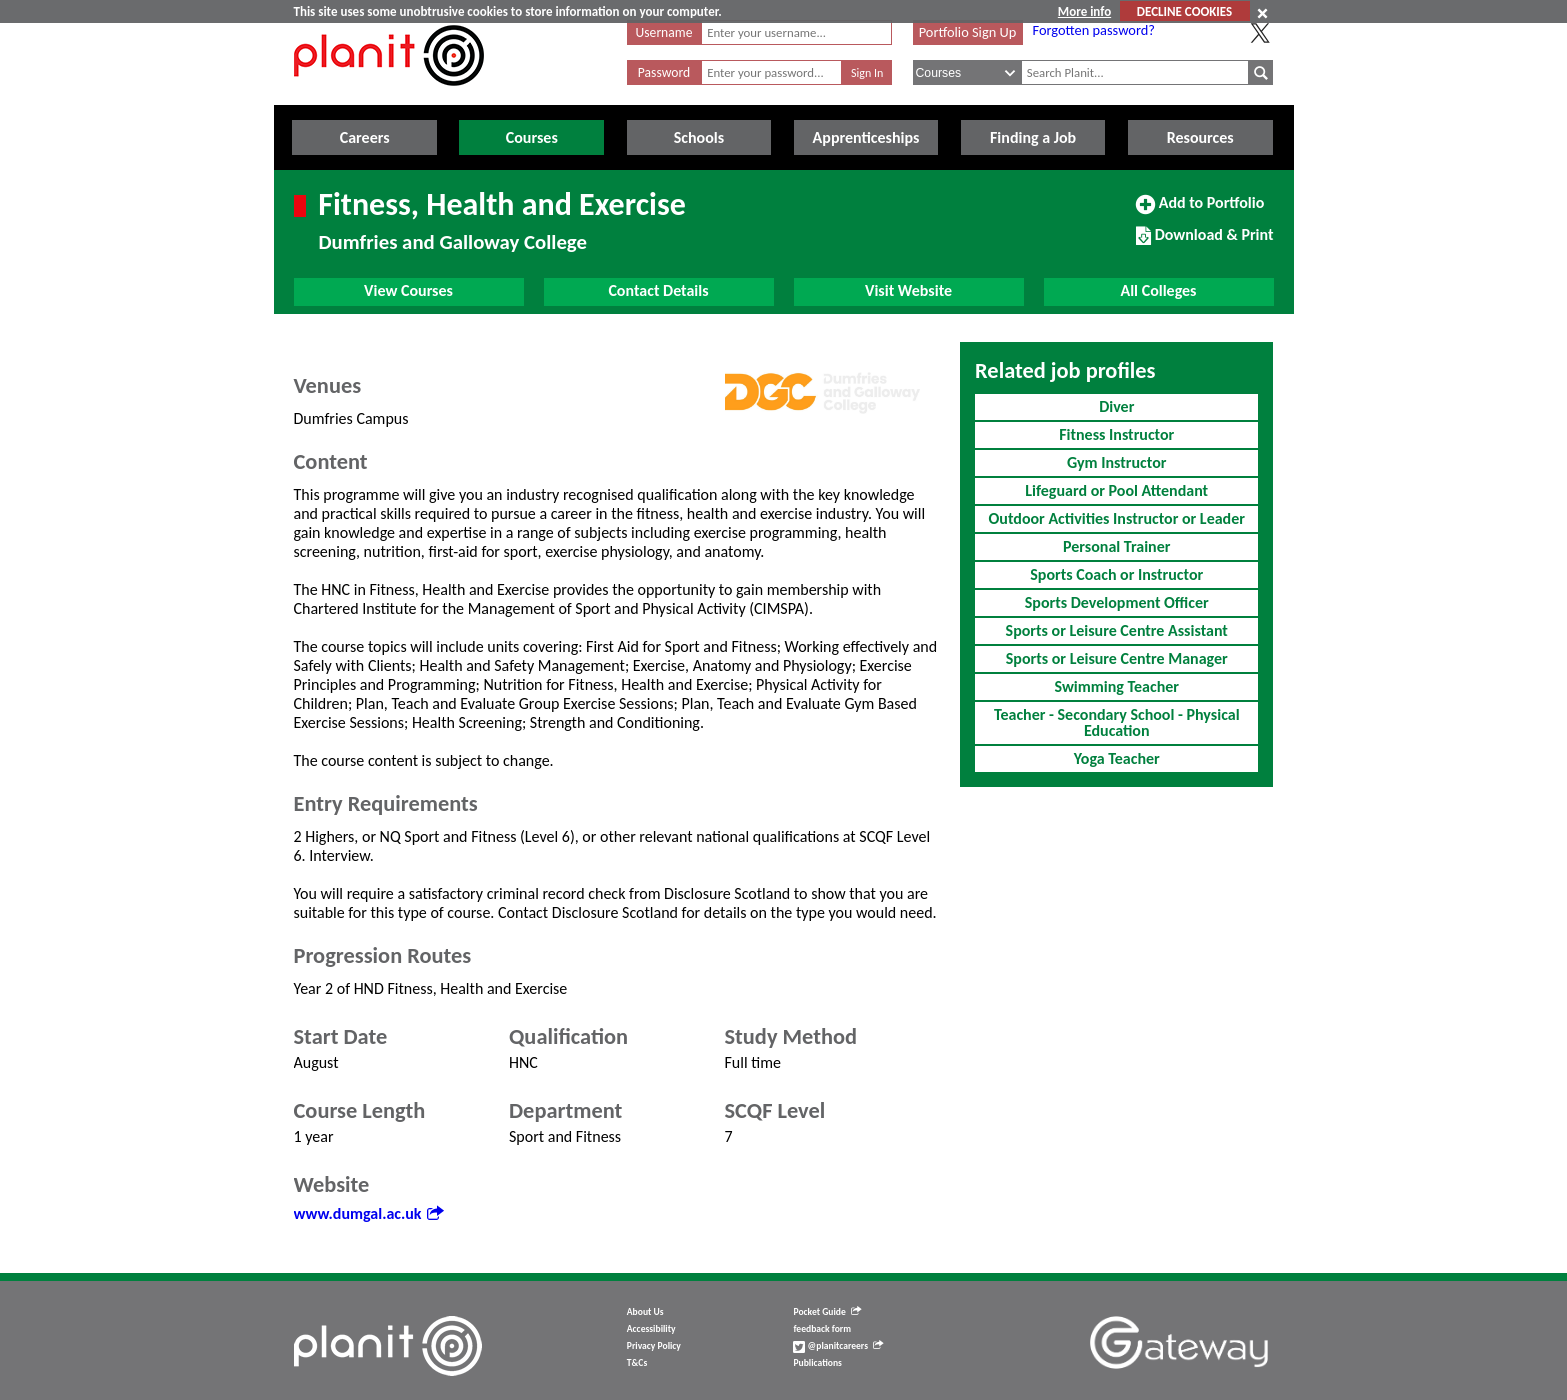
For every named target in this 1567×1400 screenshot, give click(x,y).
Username (664, 32)
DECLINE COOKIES (1184, 11)
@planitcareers (838, 1346)
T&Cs (637, 1363)
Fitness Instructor (1116, 434)
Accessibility (651, 1329)
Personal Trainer (1116, 546)
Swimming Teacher (1116, 686)
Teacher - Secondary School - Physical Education (1117, 722)
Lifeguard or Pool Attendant (1116, 490)
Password (664, 72)
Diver (1116, 406)
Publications (817, 1363)
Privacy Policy (654, 1346)
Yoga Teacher (1117, 758)
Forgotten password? (1094, 30)
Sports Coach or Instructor (1116, 574)
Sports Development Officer (1117, 602)
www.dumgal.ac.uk (368, 1213)
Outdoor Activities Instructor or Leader (1117, 518)
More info (1084, 11)
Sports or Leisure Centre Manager (1117, 658)
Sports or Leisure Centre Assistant (1117, 630)
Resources (1200, 137)
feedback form (822, 1329)
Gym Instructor (1116, 462)
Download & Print (1204, 243)
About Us (645, 1312)
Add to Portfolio (1200, 211)
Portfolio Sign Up (968, 32)
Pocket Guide (826, 1312)
